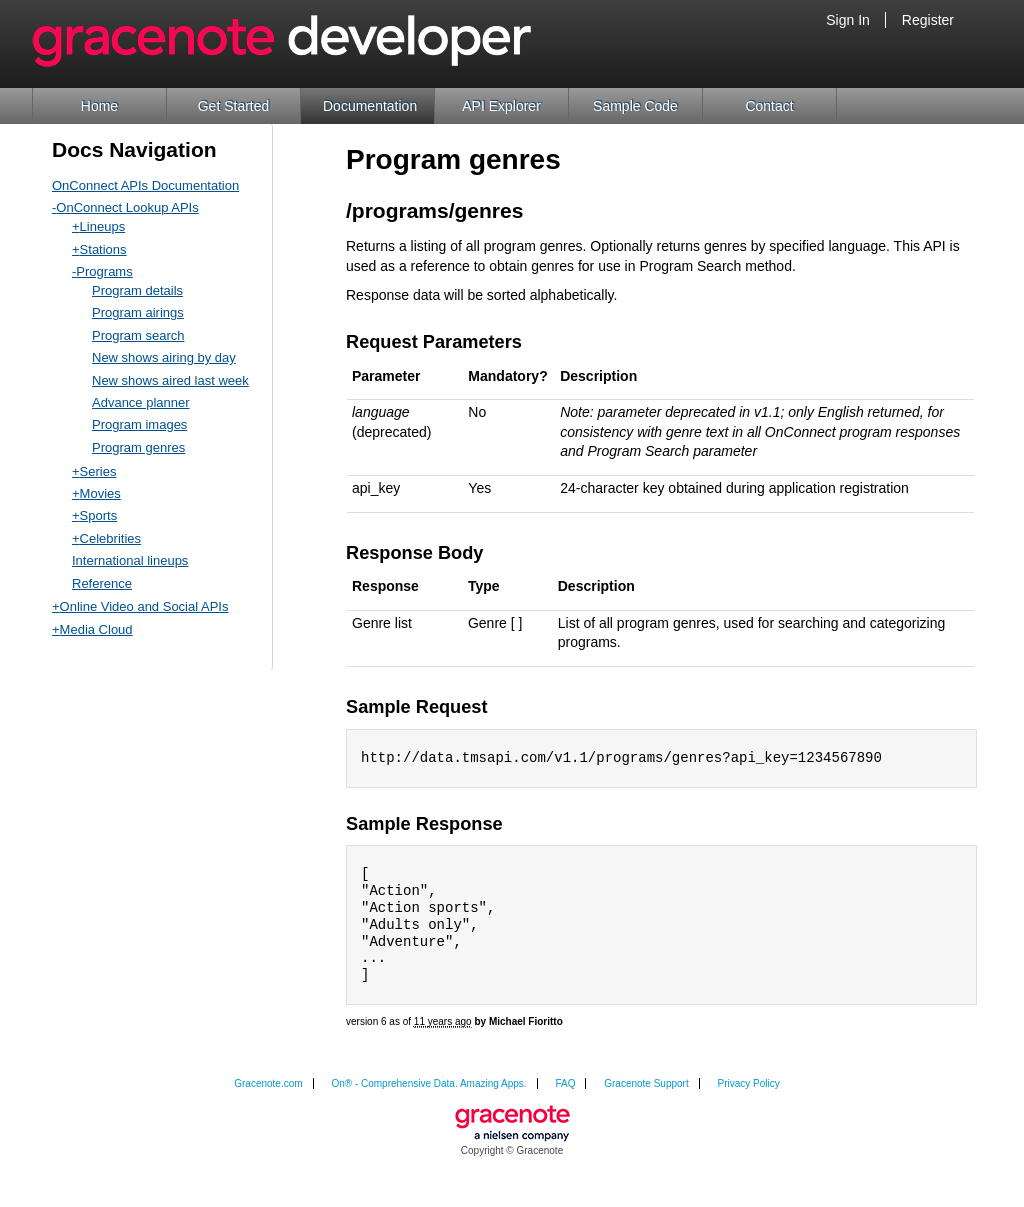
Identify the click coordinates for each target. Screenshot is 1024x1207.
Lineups (103, 226)
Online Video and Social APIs (144, 606)
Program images (139, 424)
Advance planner (141, 402)
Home (99, 106)
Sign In (848, 20)
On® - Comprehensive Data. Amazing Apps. (428, 1091)
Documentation (370, 106)
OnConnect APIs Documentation (145, 185)
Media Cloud (96, 629)
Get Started (234, 106)
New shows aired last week (170, 380)
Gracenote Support (646, 1091)
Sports (99, 515)
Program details (137, 290)
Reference (102, 583)
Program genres (138, 447)
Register (928, 20)
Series (98, 471)
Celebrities (110, 538)
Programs (104, 271)
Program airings (138, 312)
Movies (100, 493)
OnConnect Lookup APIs (127, 207)
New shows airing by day (164, 357)
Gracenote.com (268, 1091)
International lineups (130, 560)
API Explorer (501, 106)
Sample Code (635, 106)
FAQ (565, 1091)
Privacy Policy (749, 1091)
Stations (103, 249)
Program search (138, 335)
